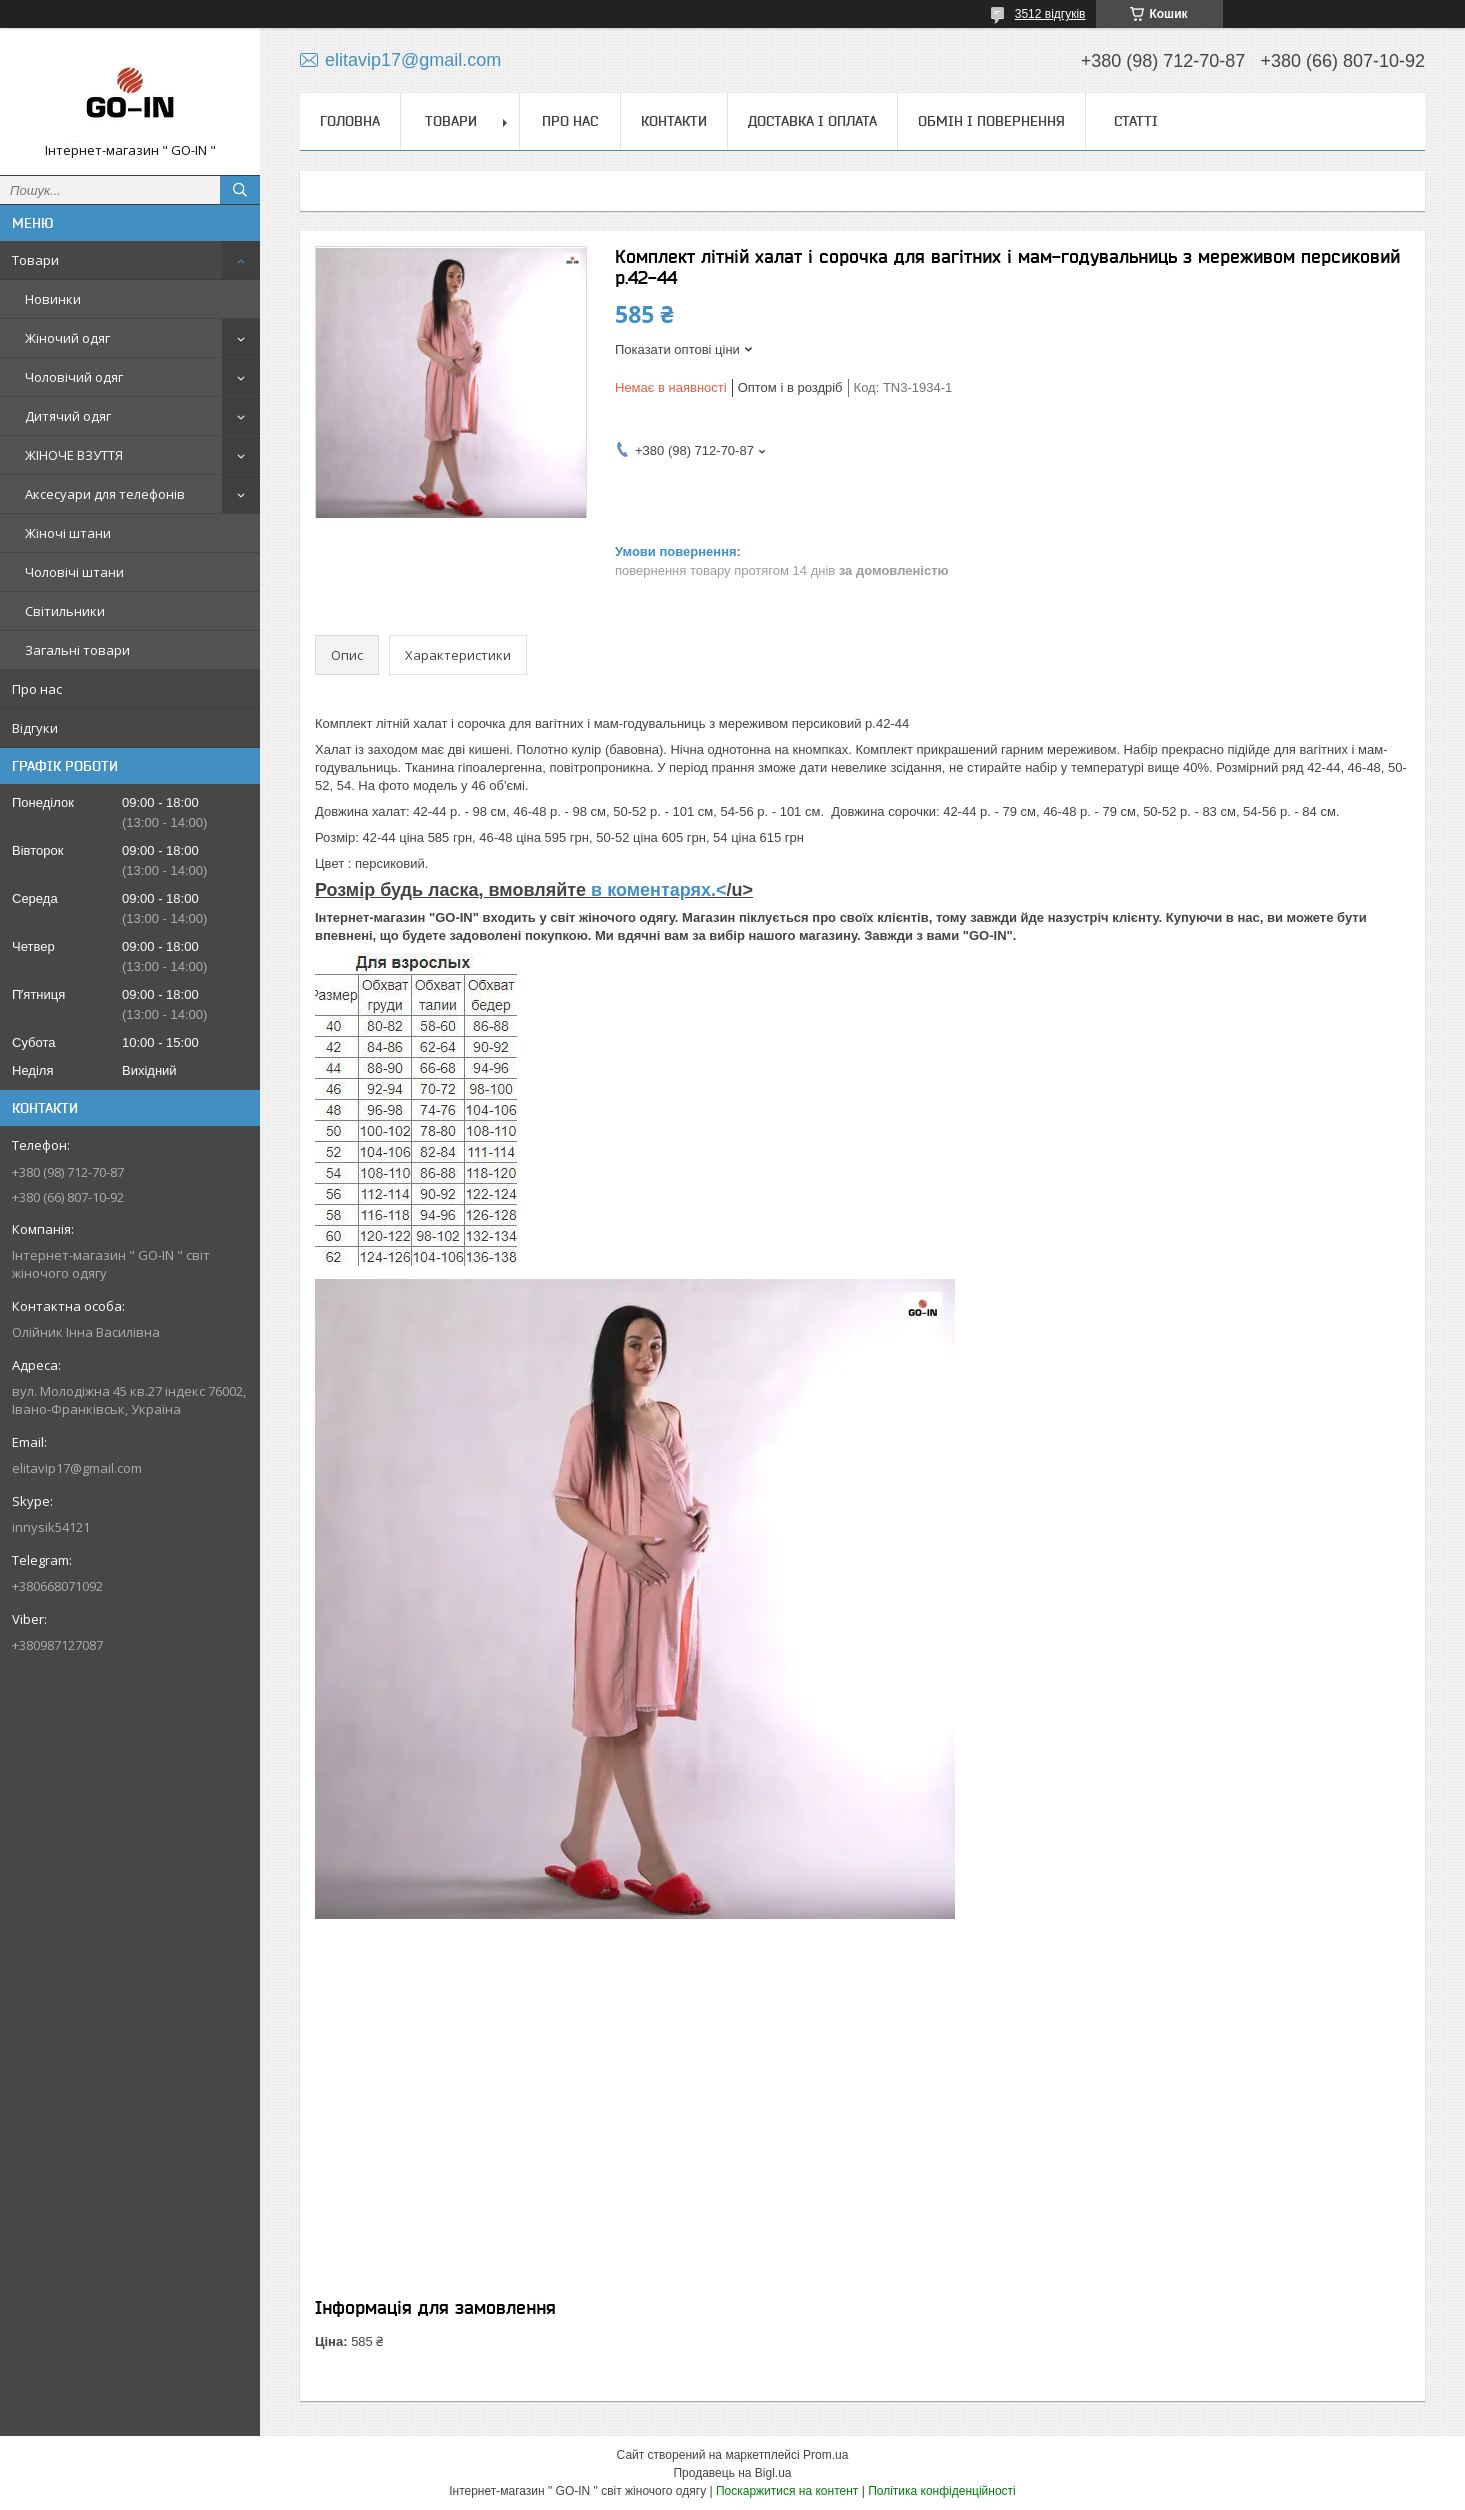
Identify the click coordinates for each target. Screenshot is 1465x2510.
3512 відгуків (1050, 14)
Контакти (674, 121)
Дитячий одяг (68, 416)
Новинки (53, 299)
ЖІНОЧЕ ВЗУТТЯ (74, 455)
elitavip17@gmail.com (77, 1468)
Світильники (65, 611)
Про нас (37, 689)
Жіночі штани (68, 533)
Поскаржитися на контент (787, 2491)
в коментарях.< (658, 890)
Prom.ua (825, 2455)
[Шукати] (240, 190)
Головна (350, 121)
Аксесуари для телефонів (105, 494)
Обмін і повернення (991, 121)
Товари (35, 260)
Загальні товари (77, 650)
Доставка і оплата (812, 121)
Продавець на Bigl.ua (732, 2473)
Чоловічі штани (74, 572)
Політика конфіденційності (942, 2491)
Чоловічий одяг (74, 377)
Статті (1136, 121)
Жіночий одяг (67, 338)
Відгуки (35, 728)
